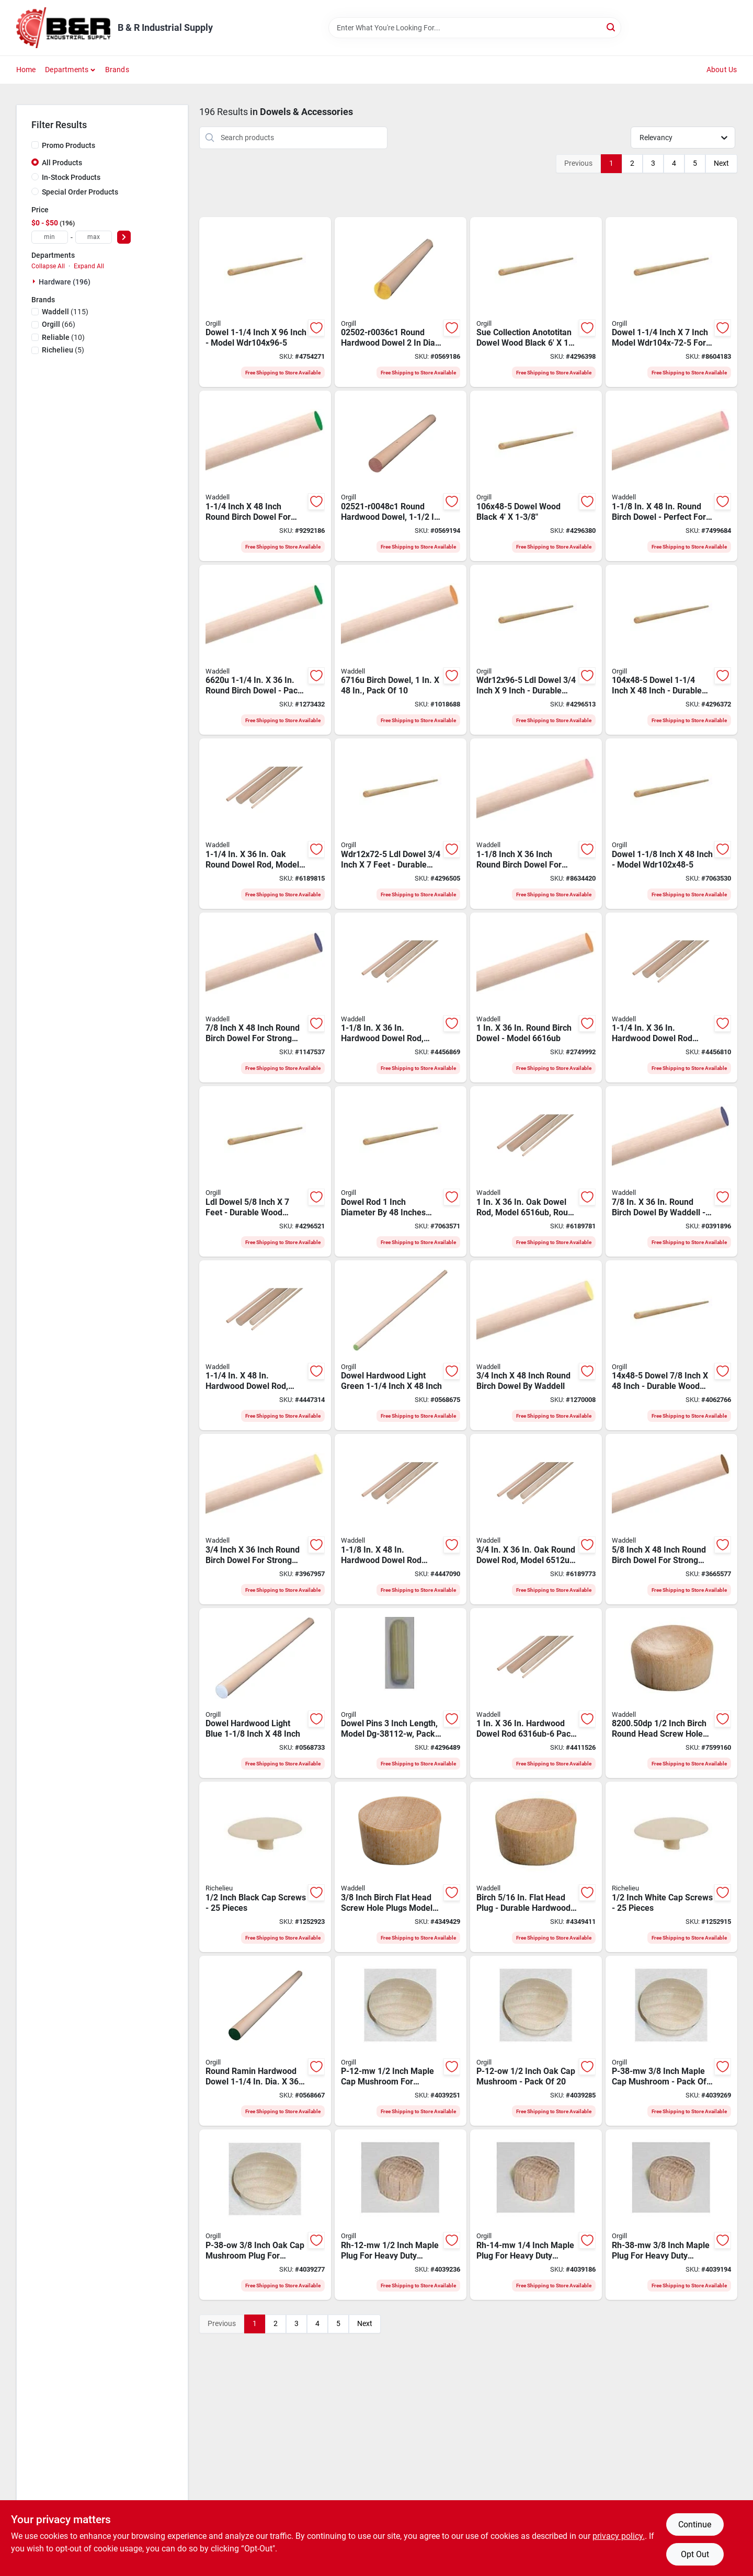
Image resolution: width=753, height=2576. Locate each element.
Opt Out (695, 2554)
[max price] (93, 237)
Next (721, 163)
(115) (65, 311)
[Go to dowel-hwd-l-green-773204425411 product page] (400, 1345)
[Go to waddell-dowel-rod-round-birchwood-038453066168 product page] (536, 998)
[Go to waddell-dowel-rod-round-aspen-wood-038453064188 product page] (400, 1519)
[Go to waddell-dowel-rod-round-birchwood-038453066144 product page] (671, 1171)
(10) (63, 337)
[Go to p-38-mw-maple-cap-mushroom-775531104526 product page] (671, 2041)
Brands (117, 69)
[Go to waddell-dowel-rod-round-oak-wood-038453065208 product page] (265, 823)
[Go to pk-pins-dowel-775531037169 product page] (400, 1693)
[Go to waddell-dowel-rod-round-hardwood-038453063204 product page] (671, 998)
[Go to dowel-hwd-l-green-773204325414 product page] (265, 2041)
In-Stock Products (71, 177)
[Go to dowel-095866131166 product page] (671, 650)
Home (26, 69)
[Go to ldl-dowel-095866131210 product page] (265, 1171)
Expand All (89, 266)
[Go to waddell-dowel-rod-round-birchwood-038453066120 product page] (265, 1519)
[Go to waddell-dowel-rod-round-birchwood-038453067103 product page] (671, 1519)
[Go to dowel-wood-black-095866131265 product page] (536, 302)
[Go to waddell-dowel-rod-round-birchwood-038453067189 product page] (671, 476)
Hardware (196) (64, 282)
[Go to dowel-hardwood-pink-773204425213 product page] (400, 476)
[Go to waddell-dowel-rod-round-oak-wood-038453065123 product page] (536, 1519)
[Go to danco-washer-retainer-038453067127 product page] (536, 1345)
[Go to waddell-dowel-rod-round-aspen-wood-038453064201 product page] (265, 1345)
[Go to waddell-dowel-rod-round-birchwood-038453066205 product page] (265, 650)
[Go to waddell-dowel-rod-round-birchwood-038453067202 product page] (265, 476)
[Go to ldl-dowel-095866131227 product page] (400, 823)
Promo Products (68, 145)
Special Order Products (80, 192)
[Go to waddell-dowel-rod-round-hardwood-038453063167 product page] (536, 1693)
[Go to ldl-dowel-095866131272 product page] (536, 650)
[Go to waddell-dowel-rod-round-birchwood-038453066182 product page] (536, 823)
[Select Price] (124, 237)
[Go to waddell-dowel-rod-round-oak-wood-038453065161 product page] (536, 1171)
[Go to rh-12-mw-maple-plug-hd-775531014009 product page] (400, 2214)
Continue (694, 2524)
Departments (66, 69)
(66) (58, 324)
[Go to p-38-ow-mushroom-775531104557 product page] (265, 2214)
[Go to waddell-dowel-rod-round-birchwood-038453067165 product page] (400, 650)
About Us (721, 69)
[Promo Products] (35, 145)
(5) (63, 350)
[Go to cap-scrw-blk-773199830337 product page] (265, 1867)
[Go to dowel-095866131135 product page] (671, 1345)
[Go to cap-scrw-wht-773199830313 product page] (671, 1867)
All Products (62, 162)
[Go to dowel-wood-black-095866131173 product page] (536, 476)
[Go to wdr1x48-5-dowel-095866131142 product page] (400, 1171)
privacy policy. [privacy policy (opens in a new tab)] (618, 2536)
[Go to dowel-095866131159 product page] (671, 823)
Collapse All (48, 266)
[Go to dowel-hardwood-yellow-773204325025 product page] (400, 302)
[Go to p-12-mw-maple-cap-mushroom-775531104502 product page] (400, 2041)
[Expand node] (35, 281)
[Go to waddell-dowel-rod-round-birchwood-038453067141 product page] (265, 998)
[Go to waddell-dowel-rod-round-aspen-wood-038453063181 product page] (400, 998)
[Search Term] (474, 27)
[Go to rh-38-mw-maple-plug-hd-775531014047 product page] (671, 2214)
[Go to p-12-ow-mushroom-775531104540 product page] (536, 2041)
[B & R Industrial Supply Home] (63, 27)
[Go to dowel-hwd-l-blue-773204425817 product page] (265, 1693)
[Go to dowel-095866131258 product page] (671, 302)
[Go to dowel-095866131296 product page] (265, 302)
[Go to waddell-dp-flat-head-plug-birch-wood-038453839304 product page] (400, 1867)
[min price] (49, 237)
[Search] (611, 27)
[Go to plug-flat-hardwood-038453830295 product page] (536, 1867)
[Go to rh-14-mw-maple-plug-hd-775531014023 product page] (536, 2214)
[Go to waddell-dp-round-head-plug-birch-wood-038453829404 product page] (671, 1693)
